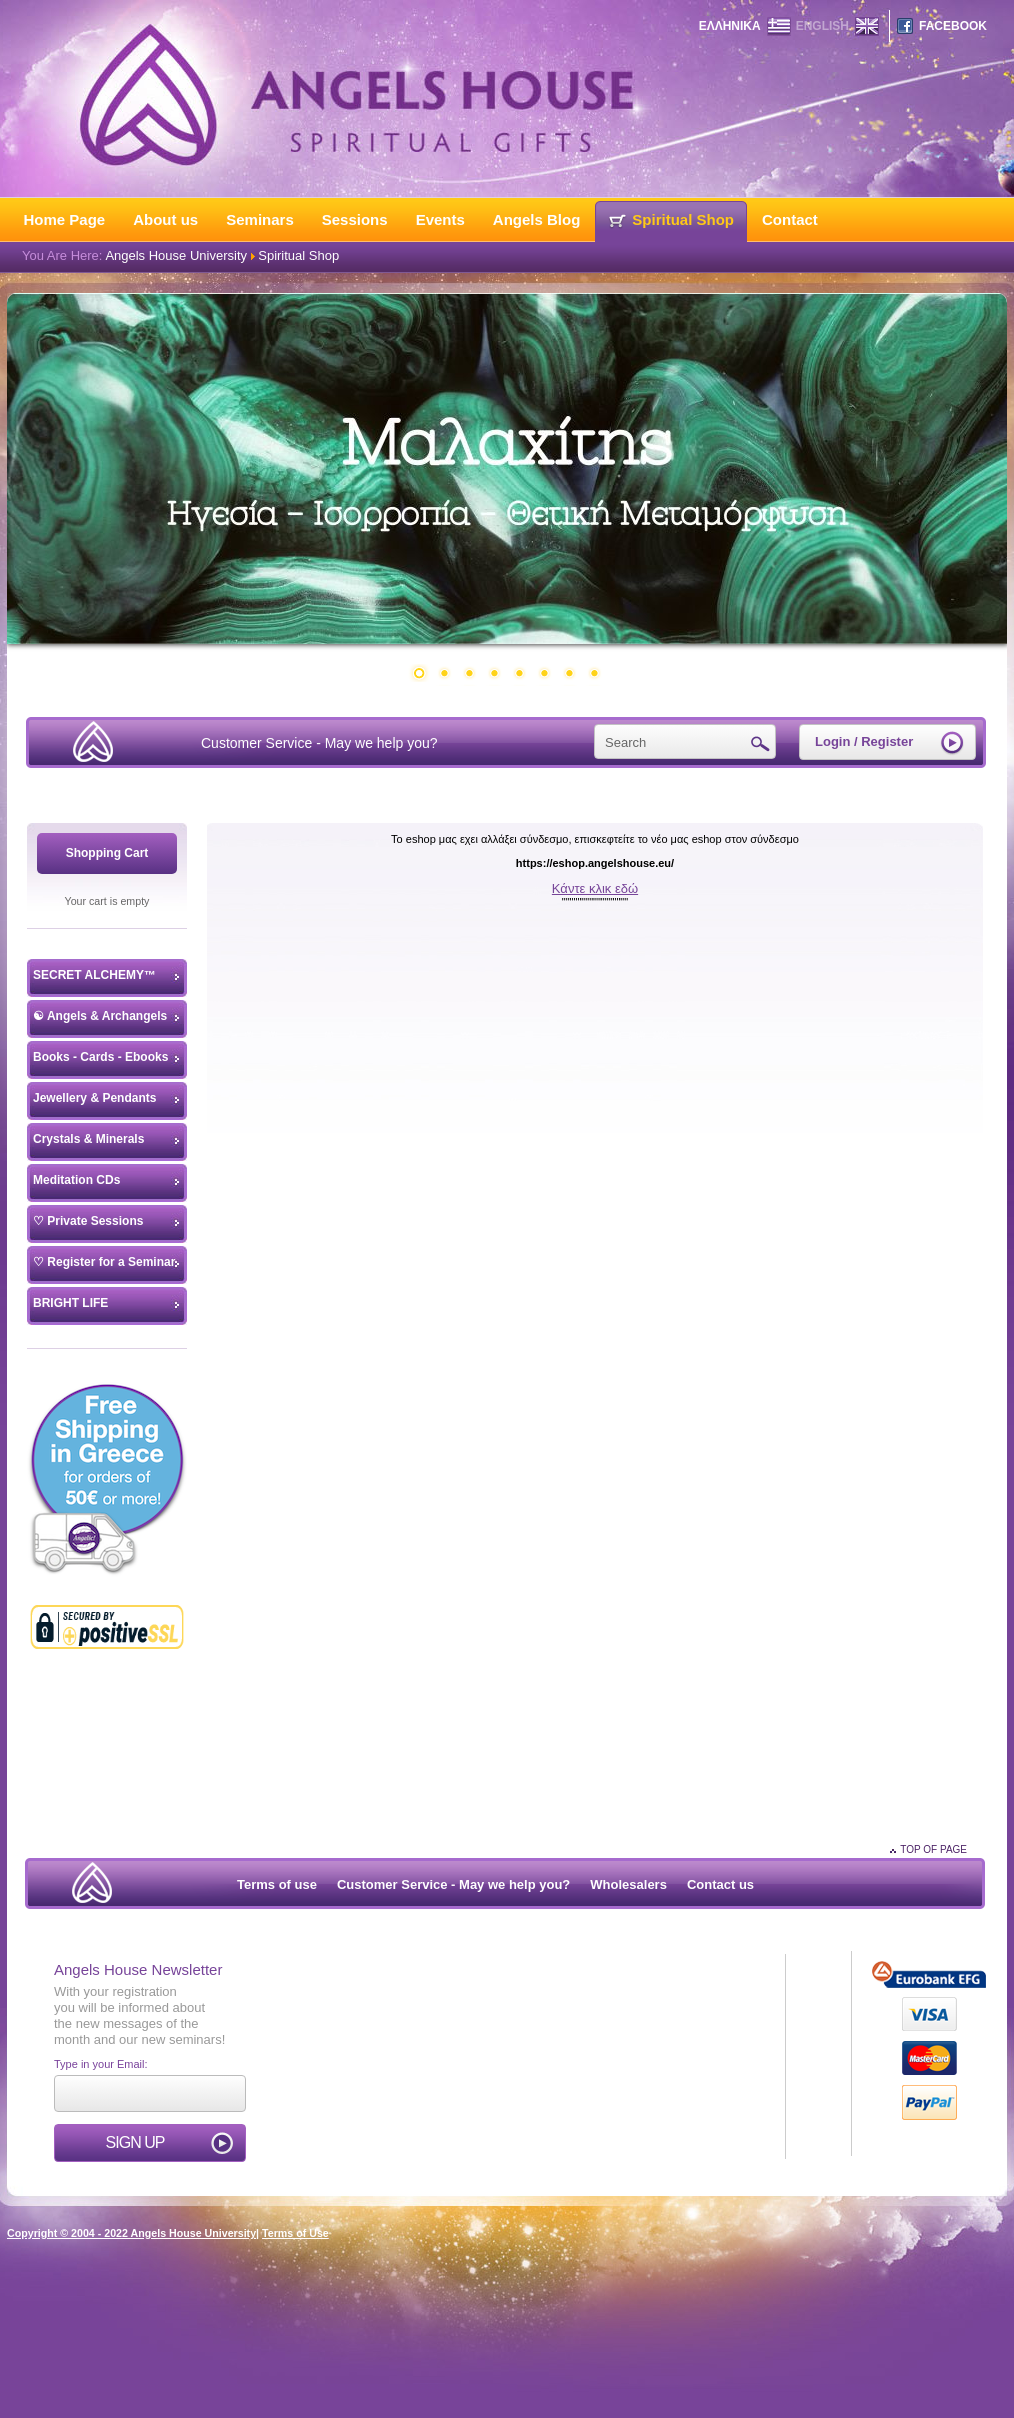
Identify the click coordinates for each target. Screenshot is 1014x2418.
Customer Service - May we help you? (319, 743)
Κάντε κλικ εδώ (595, 888)
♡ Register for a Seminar (104, 1262)
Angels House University (176, 255)
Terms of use (277, 1884)
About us (165, 219)
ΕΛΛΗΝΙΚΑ (730, 26)
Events (440, 219)
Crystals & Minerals (88, 1139)
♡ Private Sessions (88, 1221)
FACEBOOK (953, 26)
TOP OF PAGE (933, 1849)
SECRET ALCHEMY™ (94, 975)
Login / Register (864, 741)
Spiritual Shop (683, 219)
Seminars (260, 219)
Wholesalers (628, 1884)
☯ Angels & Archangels (100, 1016)
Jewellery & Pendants (94, 1098)
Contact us (720, 1884)
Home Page (65, 219)
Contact (790, 219)
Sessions (355, 219)
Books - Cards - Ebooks (100, 1057)
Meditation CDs (76, 1180)
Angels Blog (537, 219)
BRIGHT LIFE (70, 1303)
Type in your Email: (101, 2064)
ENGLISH (822, 26)
